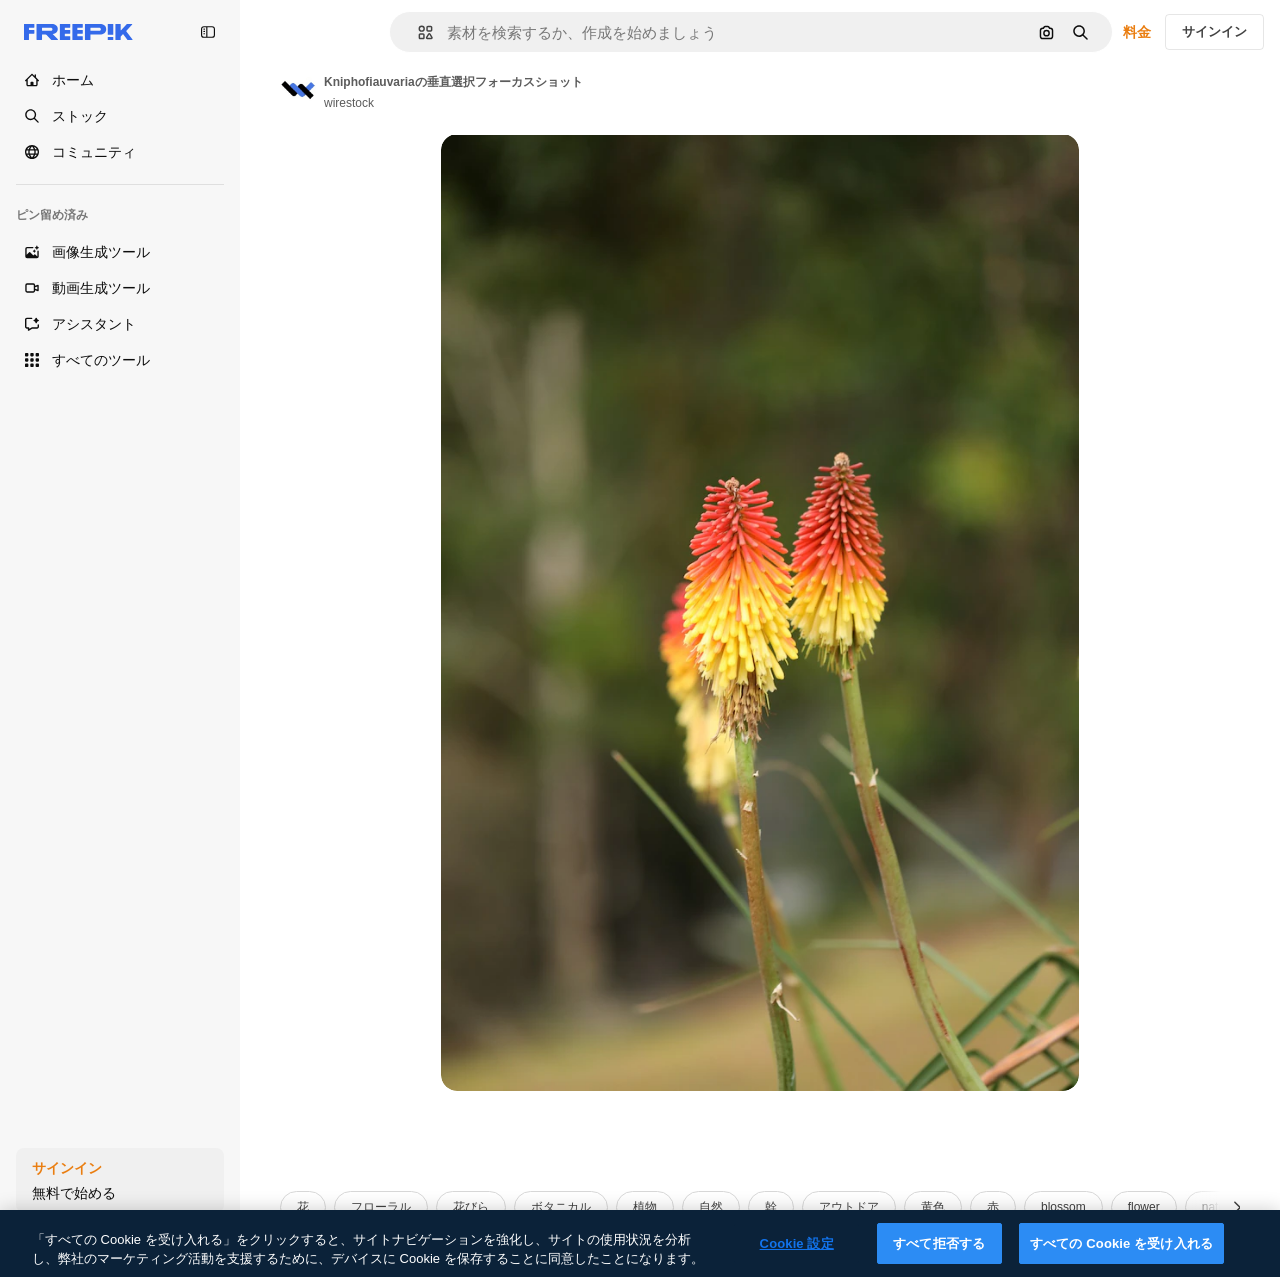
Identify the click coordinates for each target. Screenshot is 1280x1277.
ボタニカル (561, 1207)
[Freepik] (78, 32)
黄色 (933, 1207)
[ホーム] (120, 80)
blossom (1063, 1207)
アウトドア (849, 1207)
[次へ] (1237, 1207)
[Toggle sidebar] (208, 32)
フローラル (381, 1207)
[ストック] (120, 116)
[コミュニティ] (120, 152)
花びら (471, 1207)
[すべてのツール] (120, 360)
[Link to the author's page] (298, 90)
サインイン (1214, 31)
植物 (645, 1207)
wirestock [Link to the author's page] (349, 103)
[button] (417, 32)
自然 (711, 1207)
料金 (1137, 32)
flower (1144, 1207)
